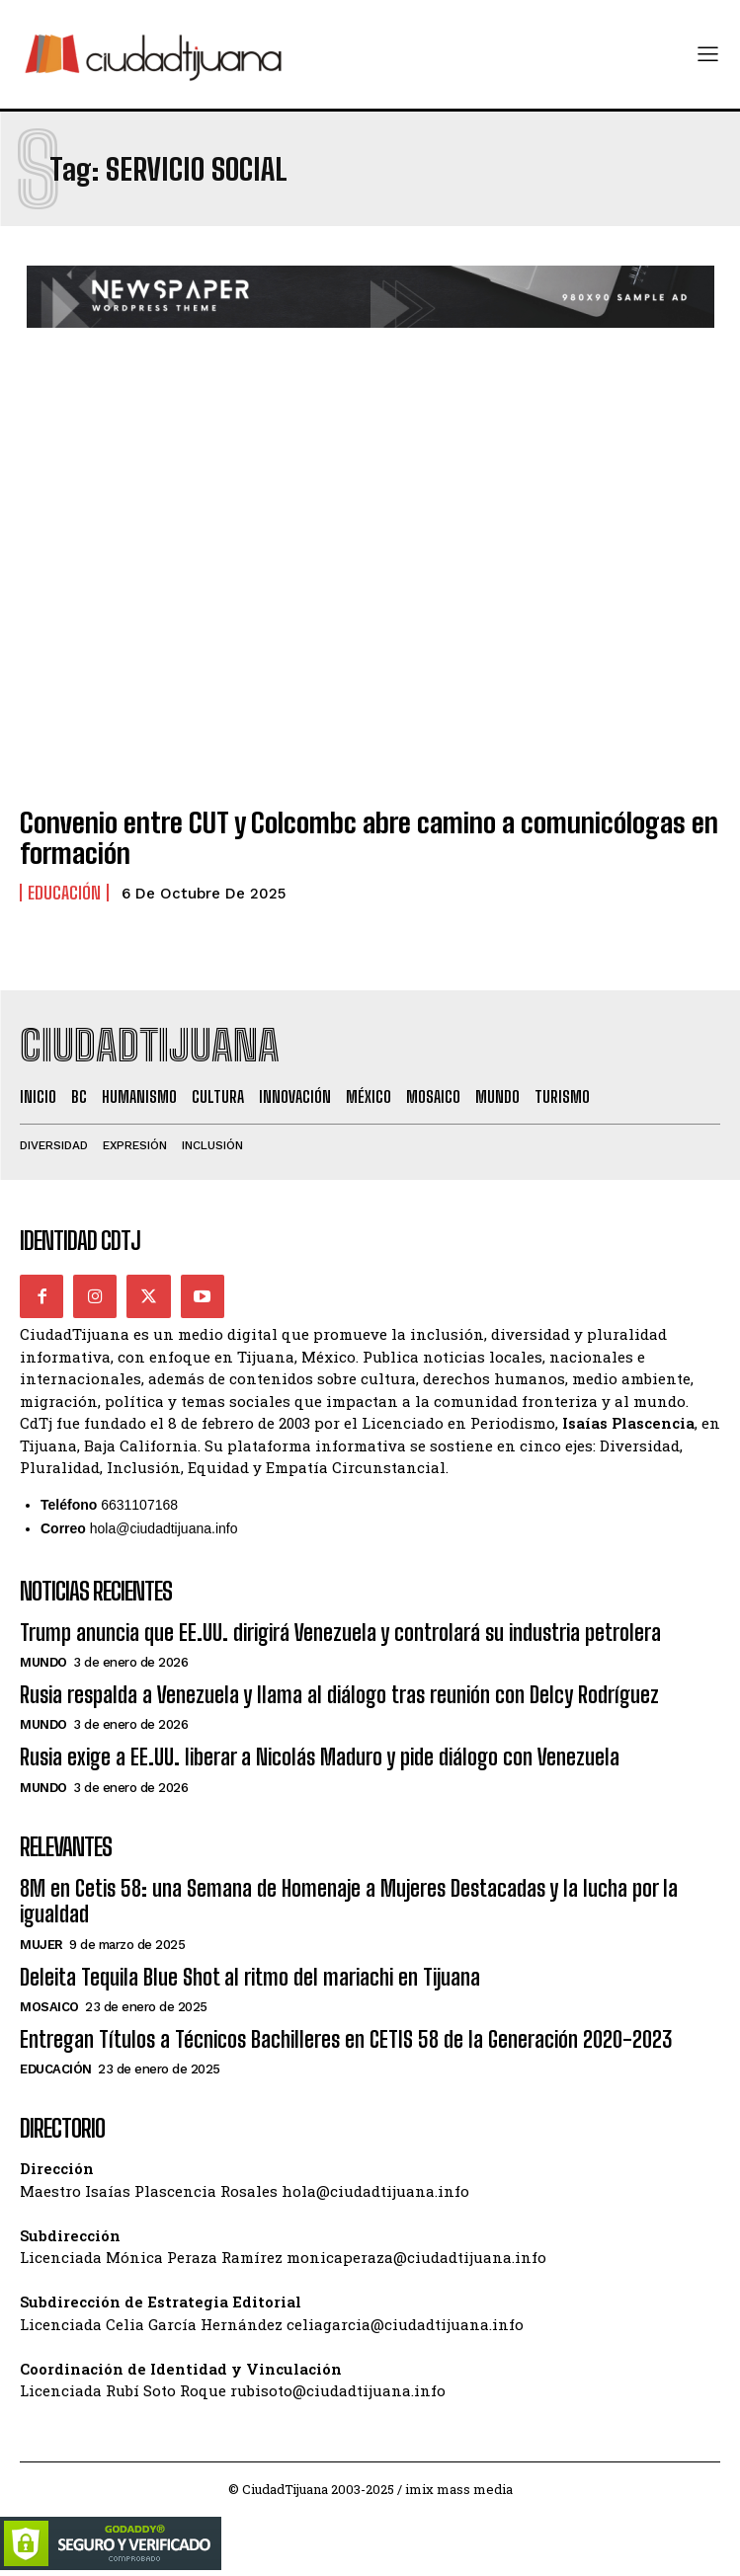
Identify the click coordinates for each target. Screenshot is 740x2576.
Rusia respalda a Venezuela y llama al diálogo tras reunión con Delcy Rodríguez (339, 1694)
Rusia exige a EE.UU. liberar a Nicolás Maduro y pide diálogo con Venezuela (319, 1757)
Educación (64, 892)
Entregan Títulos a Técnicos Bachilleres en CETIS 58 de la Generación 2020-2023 (346, 2039)
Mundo (43, 1662)
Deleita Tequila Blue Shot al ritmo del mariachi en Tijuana (250, 1977)
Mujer (41, 1944)
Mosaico (49, 2006)
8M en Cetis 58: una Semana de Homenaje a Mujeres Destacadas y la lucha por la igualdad (349, 1901)
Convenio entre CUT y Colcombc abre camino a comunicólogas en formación (369, 838)
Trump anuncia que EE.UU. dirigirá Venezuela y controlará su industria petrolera (340, 1632)
